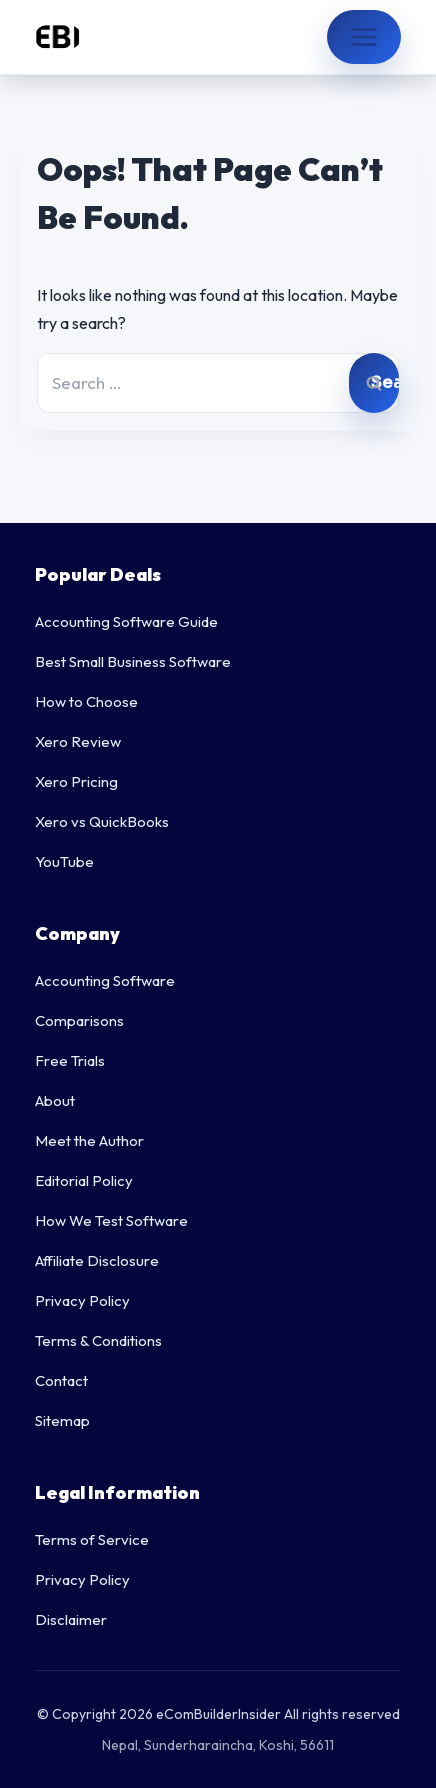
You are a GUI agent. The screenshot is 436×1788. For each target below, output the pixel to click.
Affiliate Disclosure (97, 1260)
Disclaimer (71, 1619)
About (55, 1100)
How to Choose (86, 701)
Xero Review (78, 741)
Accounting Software (105, 980)
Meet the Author (89, 1140)
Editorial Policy (84, 1180)
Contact (61, 1380)
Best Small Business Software (133, 661)
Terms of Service (92, 1539)
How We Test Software (111, 1220)
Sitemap (62, 1420)
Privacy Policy (82, 1300)
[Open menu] (364, 37)
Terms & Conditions (98, 1340)
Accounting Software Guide (126, 621)
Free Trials (70, 1060)
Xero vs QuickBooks (102, 821)
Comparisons (79, 1020)
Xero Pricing (76, 781)
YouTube (64, 861)
